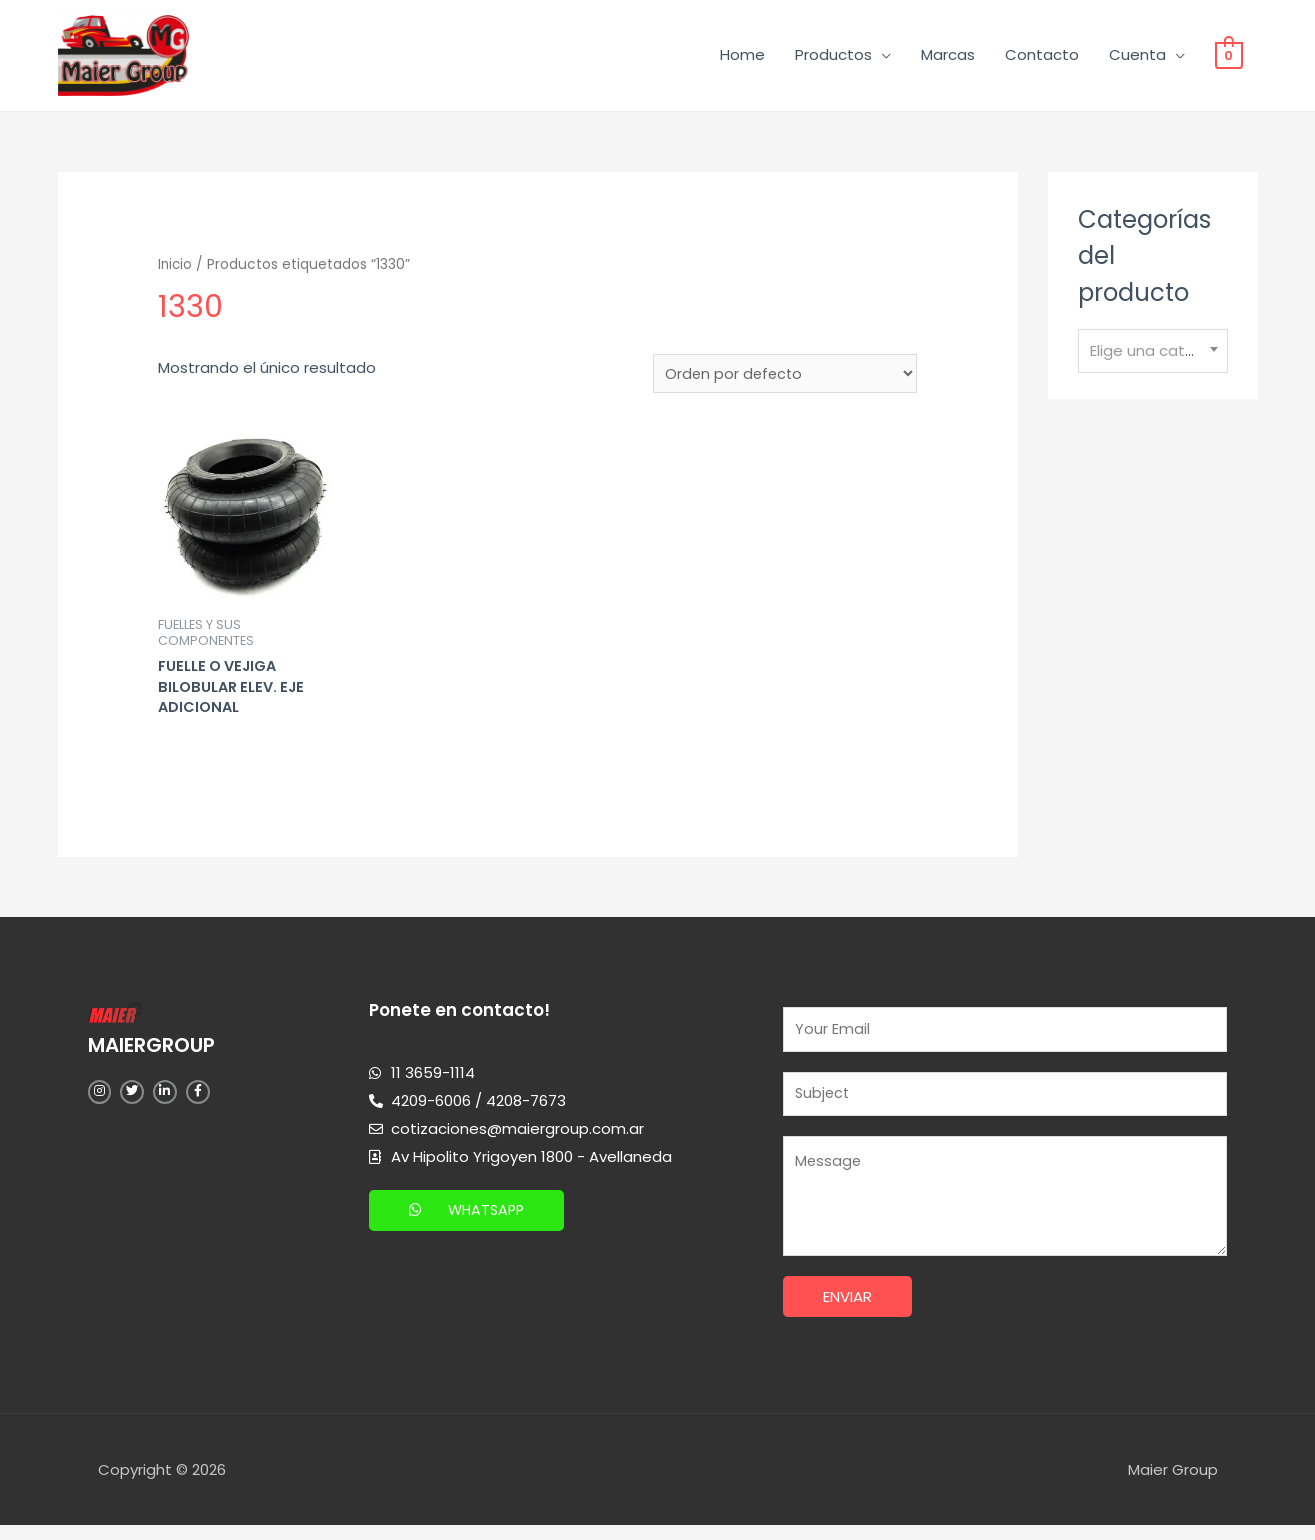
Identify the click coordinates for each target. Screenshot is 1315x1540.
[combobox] (1153, 356)
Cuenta (1137, 57)
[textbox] (1153, 356)
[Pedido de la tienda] (783, 380)
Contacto (1042, 57)
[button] (469, 1220)
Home (742, 57)
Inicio (176, 269)
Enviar (847, 1312)
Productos (833, 57)
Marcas (948, 57)
